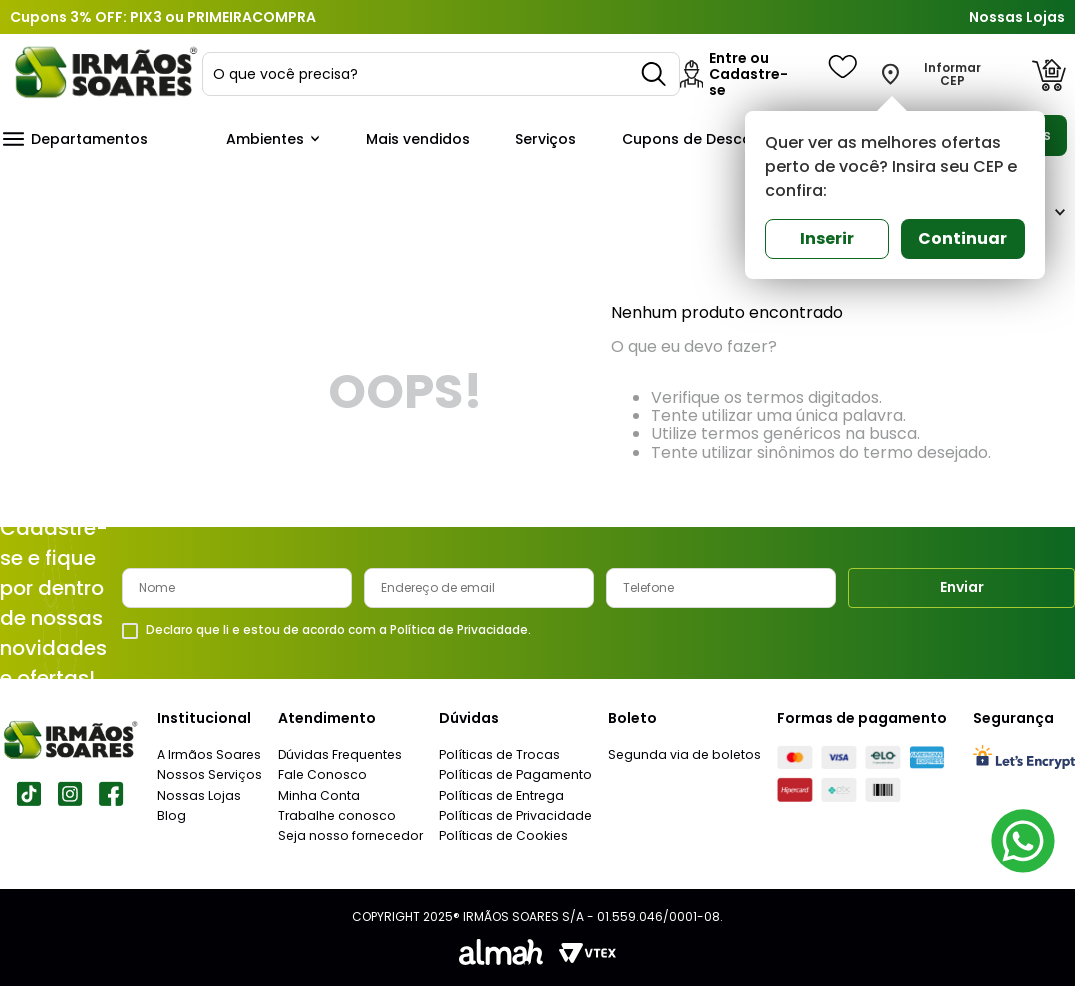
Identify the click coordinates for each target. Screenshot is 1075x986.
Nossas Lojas (1017, 17)
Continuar (962, 238)
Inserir (827, 238)
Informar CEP (952, 75)
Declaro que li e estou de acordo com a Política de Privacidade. (338, 630)
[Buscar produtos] (655, 74)
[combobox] (441, 74)
